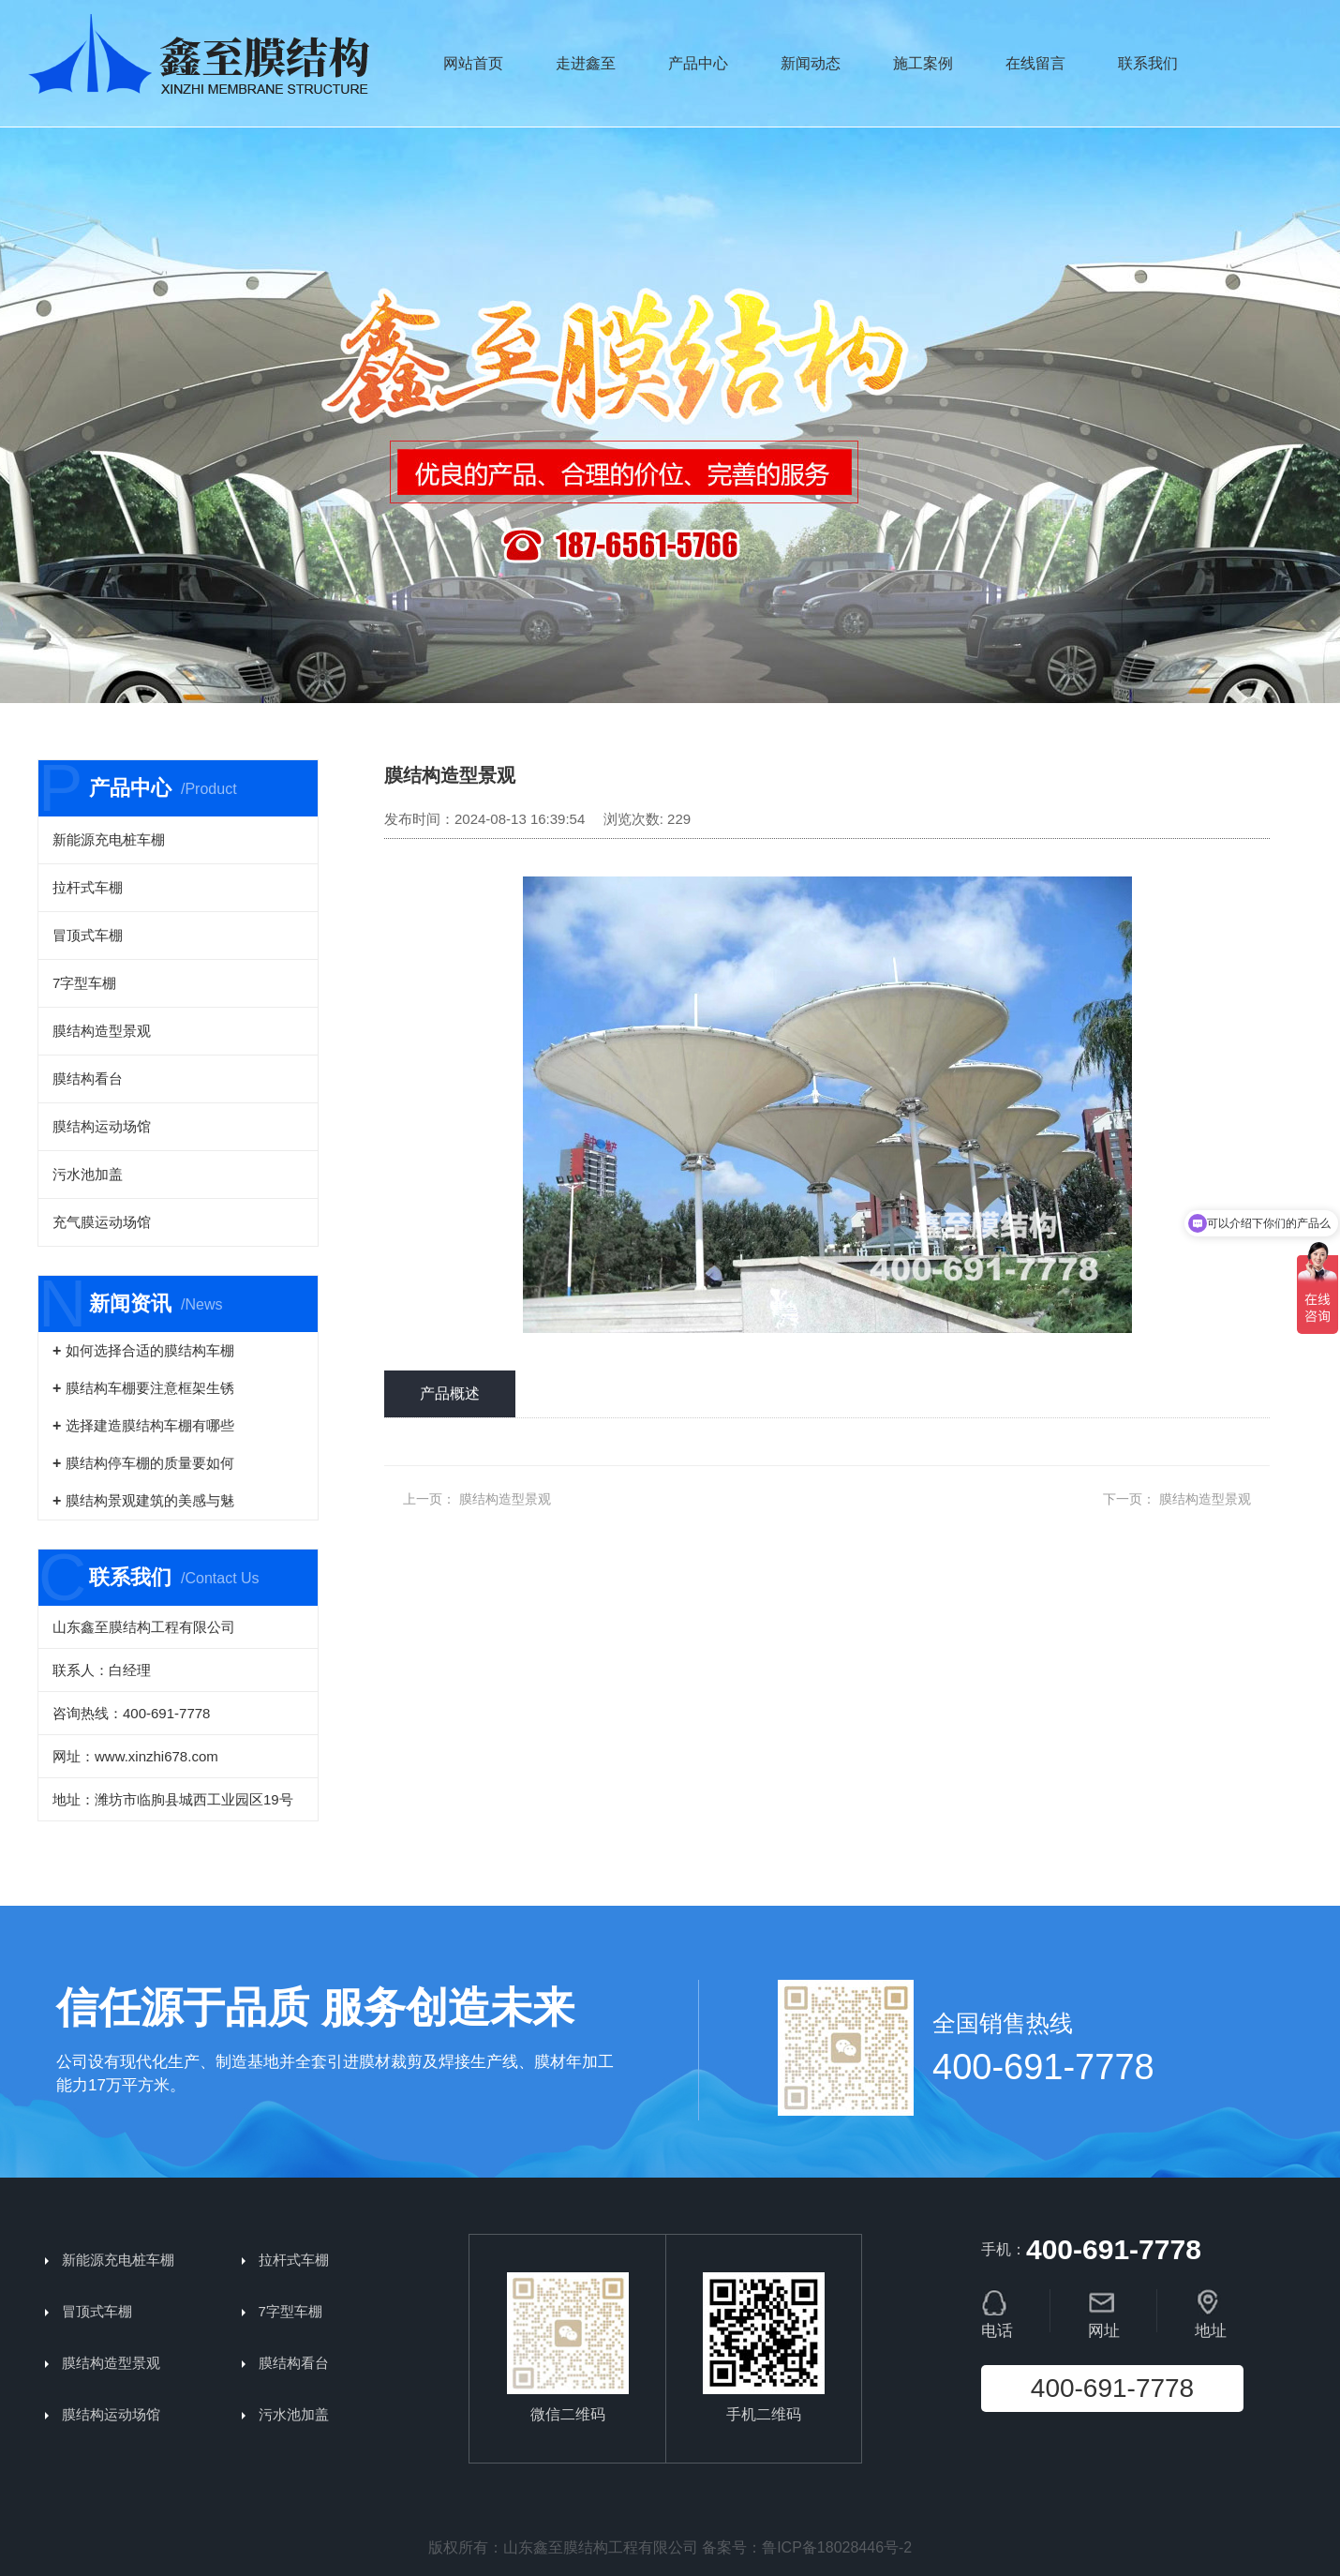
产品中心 (698, 63)
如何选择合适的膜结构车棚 (150, 1350)
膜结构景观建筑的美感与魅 (150, 1500)
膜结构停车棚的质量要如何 (150, 1463)
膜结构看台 (87, 1078)
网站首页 (473, 63)
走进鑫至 (586, 63)
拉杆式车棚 (87, 887)
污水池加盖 (87, 1174)
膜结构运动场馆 (101, 1126)
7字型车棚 (84, 983)
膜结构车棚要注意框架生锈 (150, 1388)
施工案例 (923, 63)
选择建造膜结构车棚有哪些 (150, 1425)
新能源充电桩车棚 (108, 839)
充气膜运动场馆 (101, 1222)
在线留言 (1035, 63)
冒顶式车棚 (87, 935)
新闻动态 (811, 63)
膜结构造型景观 (101, 1031)
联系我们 (1148, 63)
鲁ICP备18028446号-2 (837, 2547)
